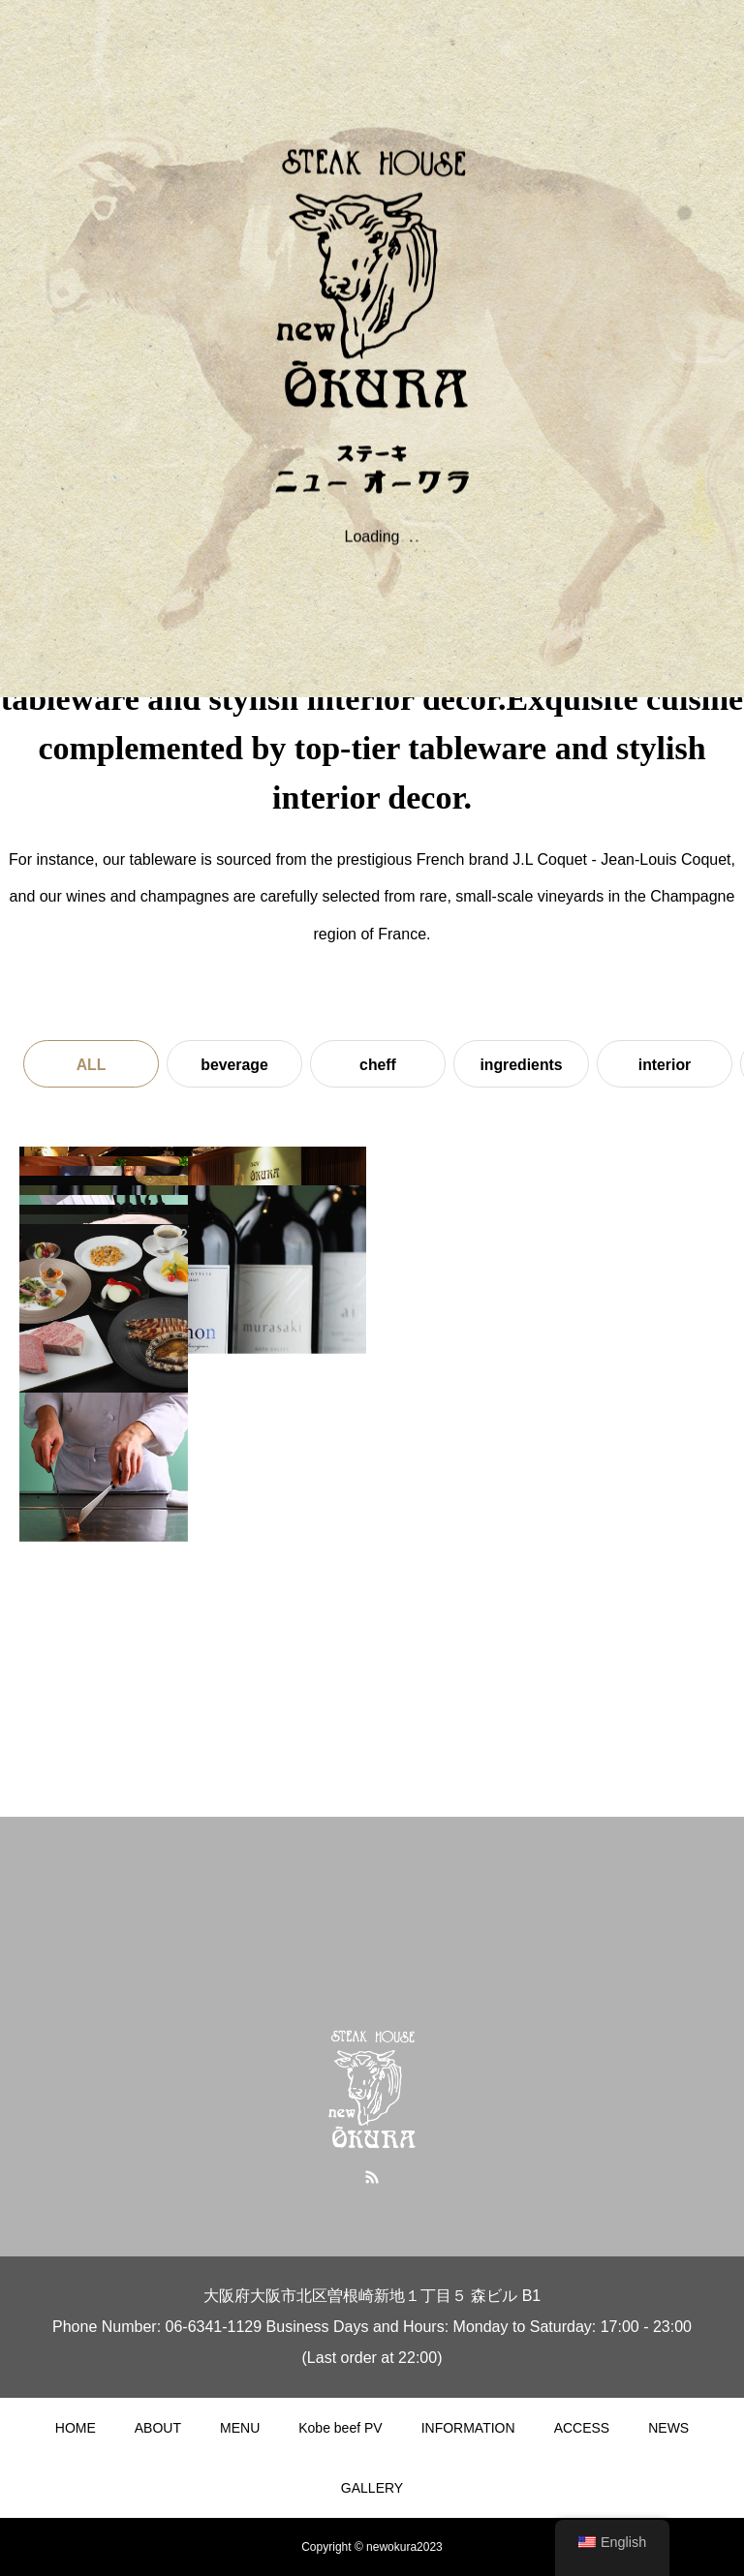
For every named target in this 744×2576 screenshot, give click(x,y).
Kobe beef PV (340, 2428)
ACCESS (582, 2428)
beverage (234, 1065)
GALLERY (372, 2488)
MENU (240, 2428)
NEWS (668, 2428)
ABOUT (158, 2428)
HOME (75, 2428)
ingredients (521, 1065)
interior (664, 1065)
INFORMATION (468, 2428)
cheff (377, 1065)
